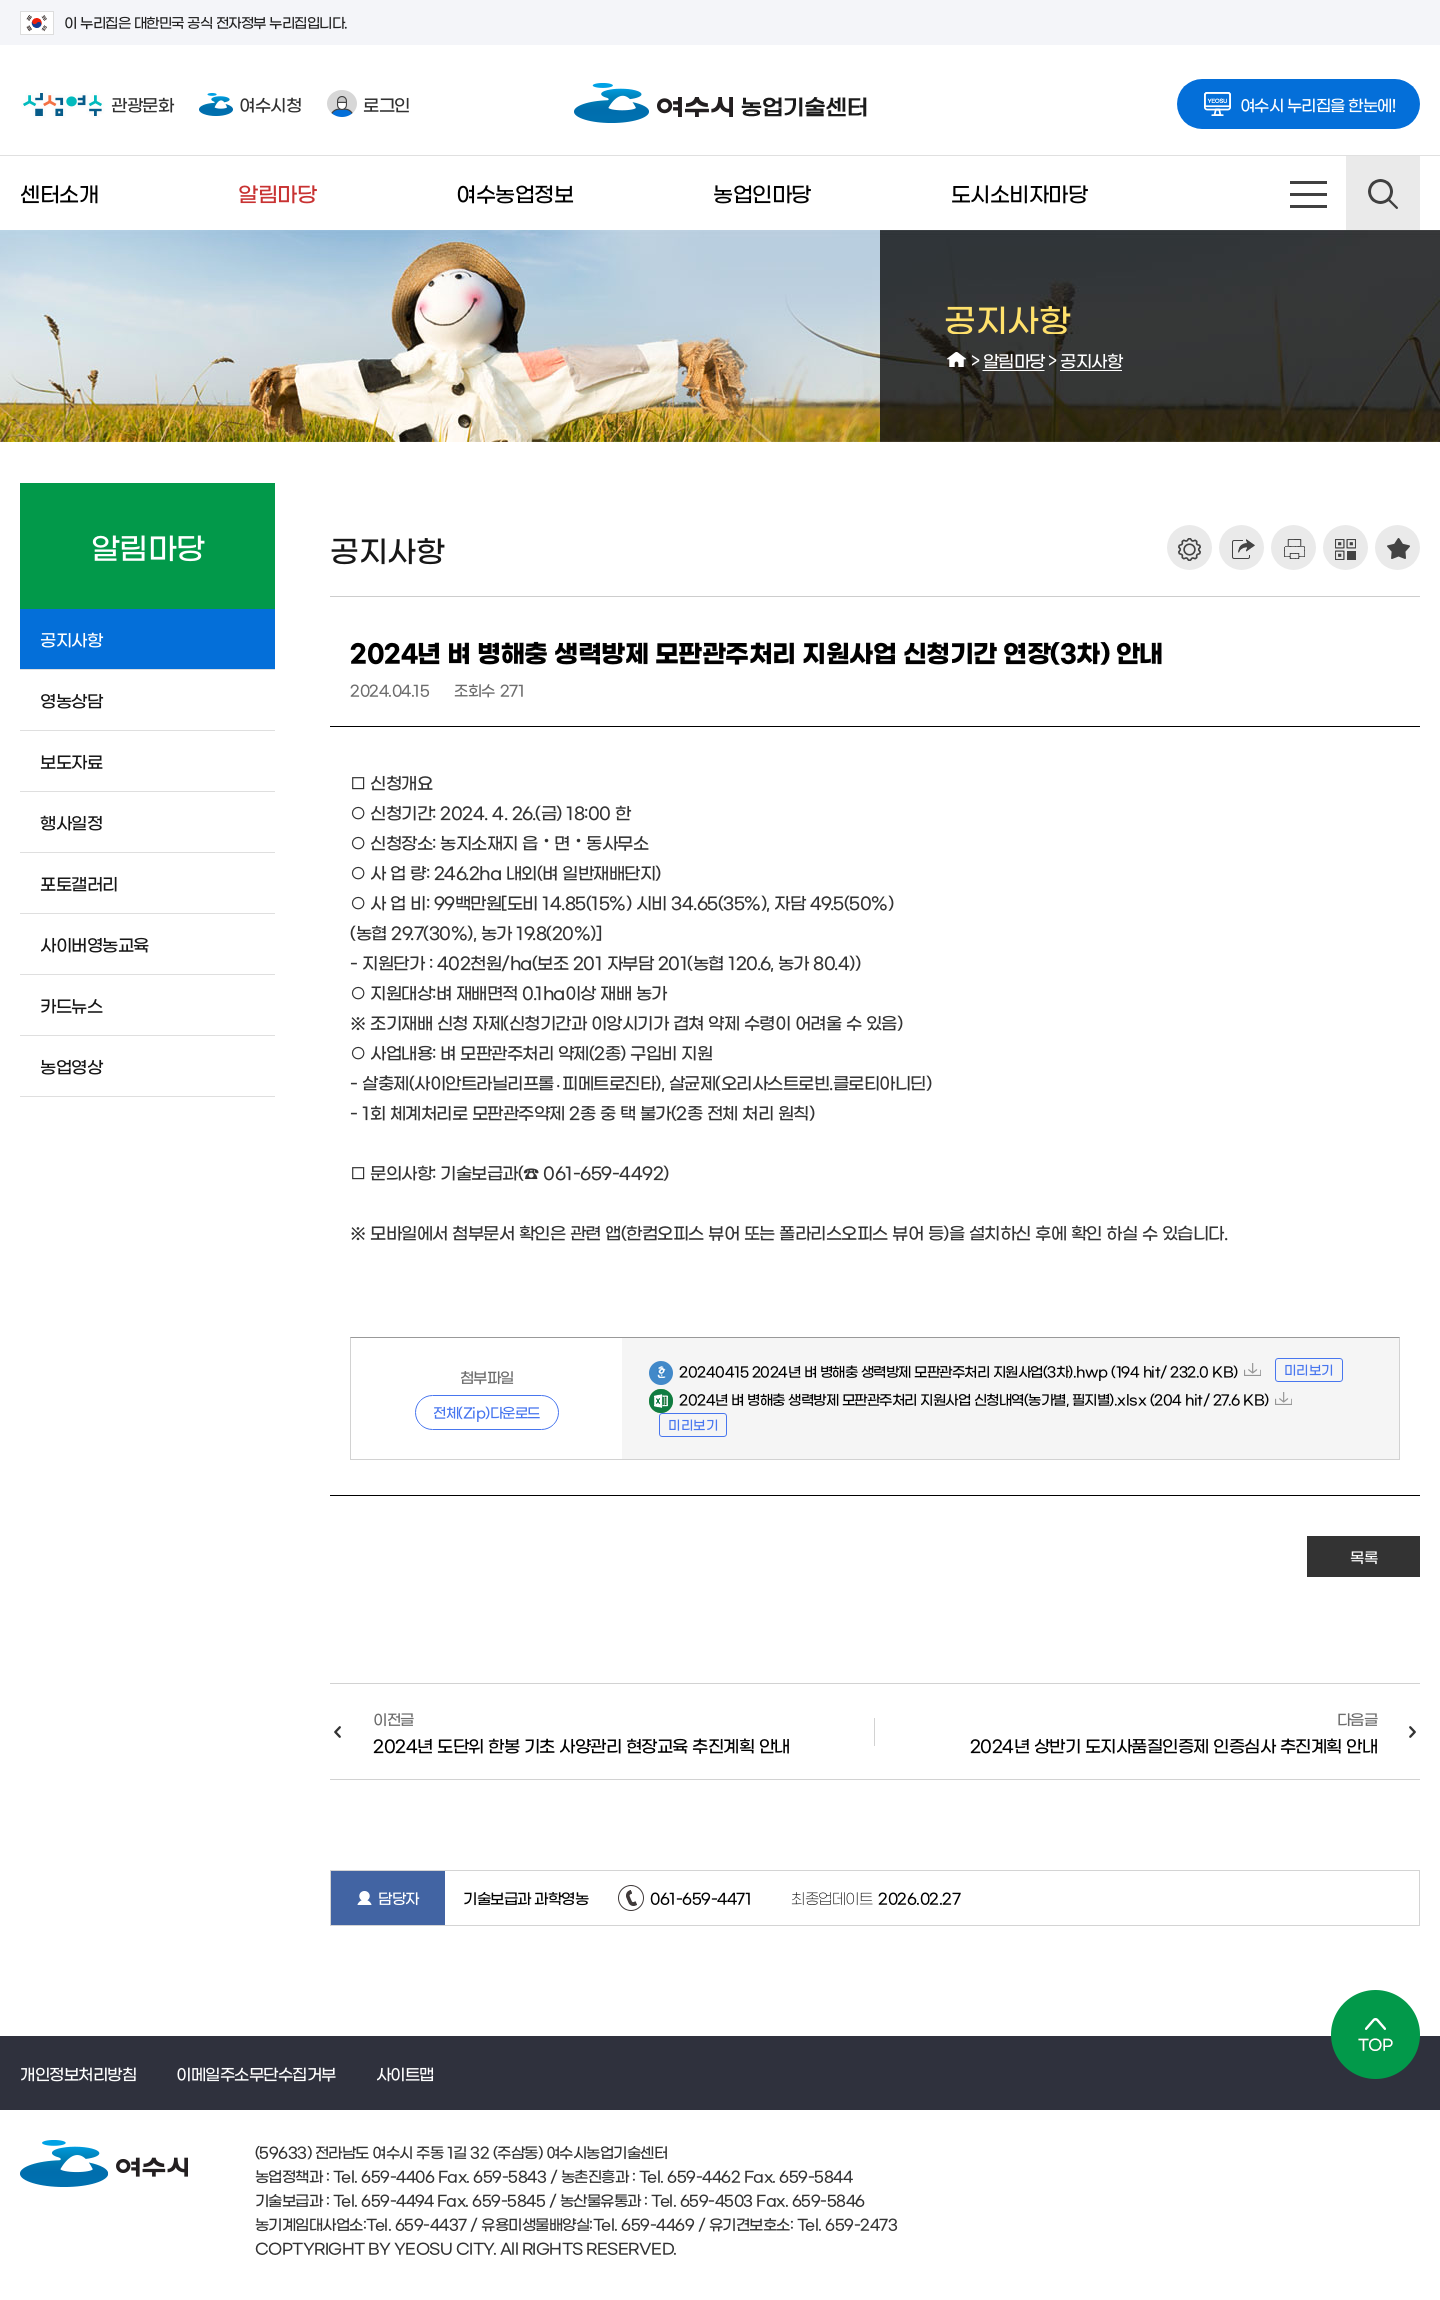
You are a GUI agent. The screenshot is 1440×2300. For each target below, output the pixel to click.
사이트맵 (1309, 193)
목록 (1363, 1556)
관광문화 (96, 104)
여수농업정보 (514, 192)
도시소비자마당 (1019, 192)
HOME (957, 360)
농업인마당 (762, 192)
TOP (1375, 2034)
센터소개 (59, 192)
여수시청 (250, 103)
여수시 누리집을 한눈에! (1299, 98)
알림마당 (277, 192)
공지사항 (1091, 359)
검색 (1383, 193)
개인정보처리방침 (78, 2073)
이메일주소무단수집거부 (256, 2073)
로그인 (368, 103)
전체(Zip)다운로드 (486, 1412)
